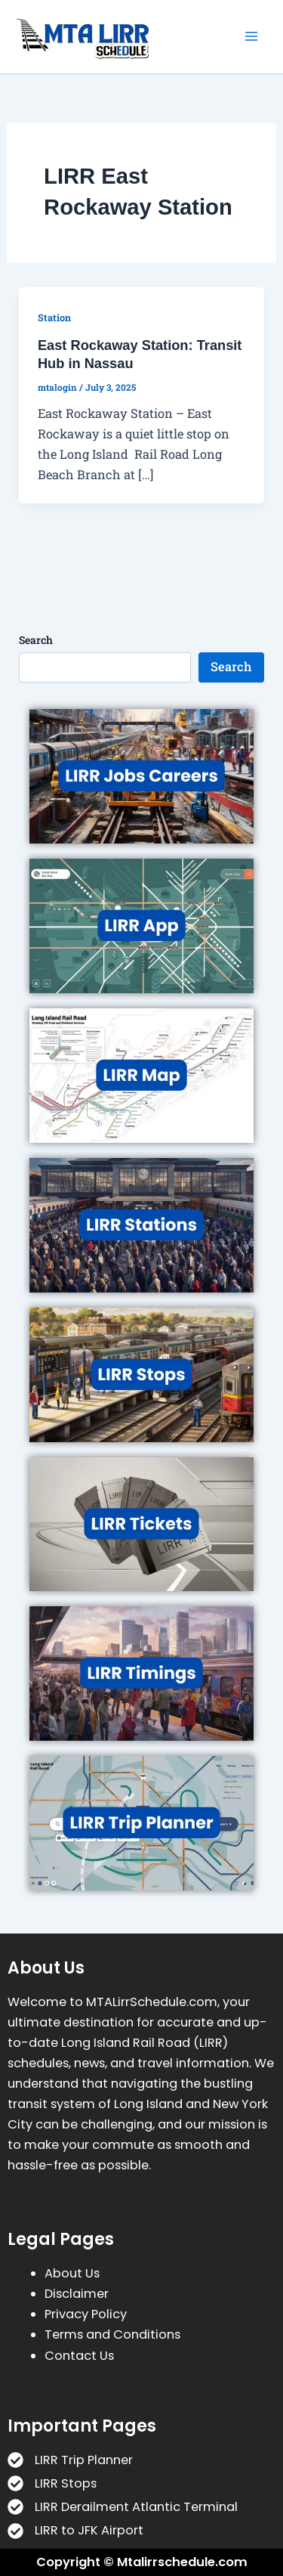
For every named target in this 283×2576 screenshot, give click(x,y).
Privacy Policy (86, 2314)
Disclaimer (77, 2293)
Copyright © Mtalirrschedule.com (142, 2562)
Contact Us (79, 2355)
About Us (72, 2273)
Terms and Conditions (112, 2334)
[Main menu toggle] (251, 37)
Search (36, 640)
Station (54, 317)
